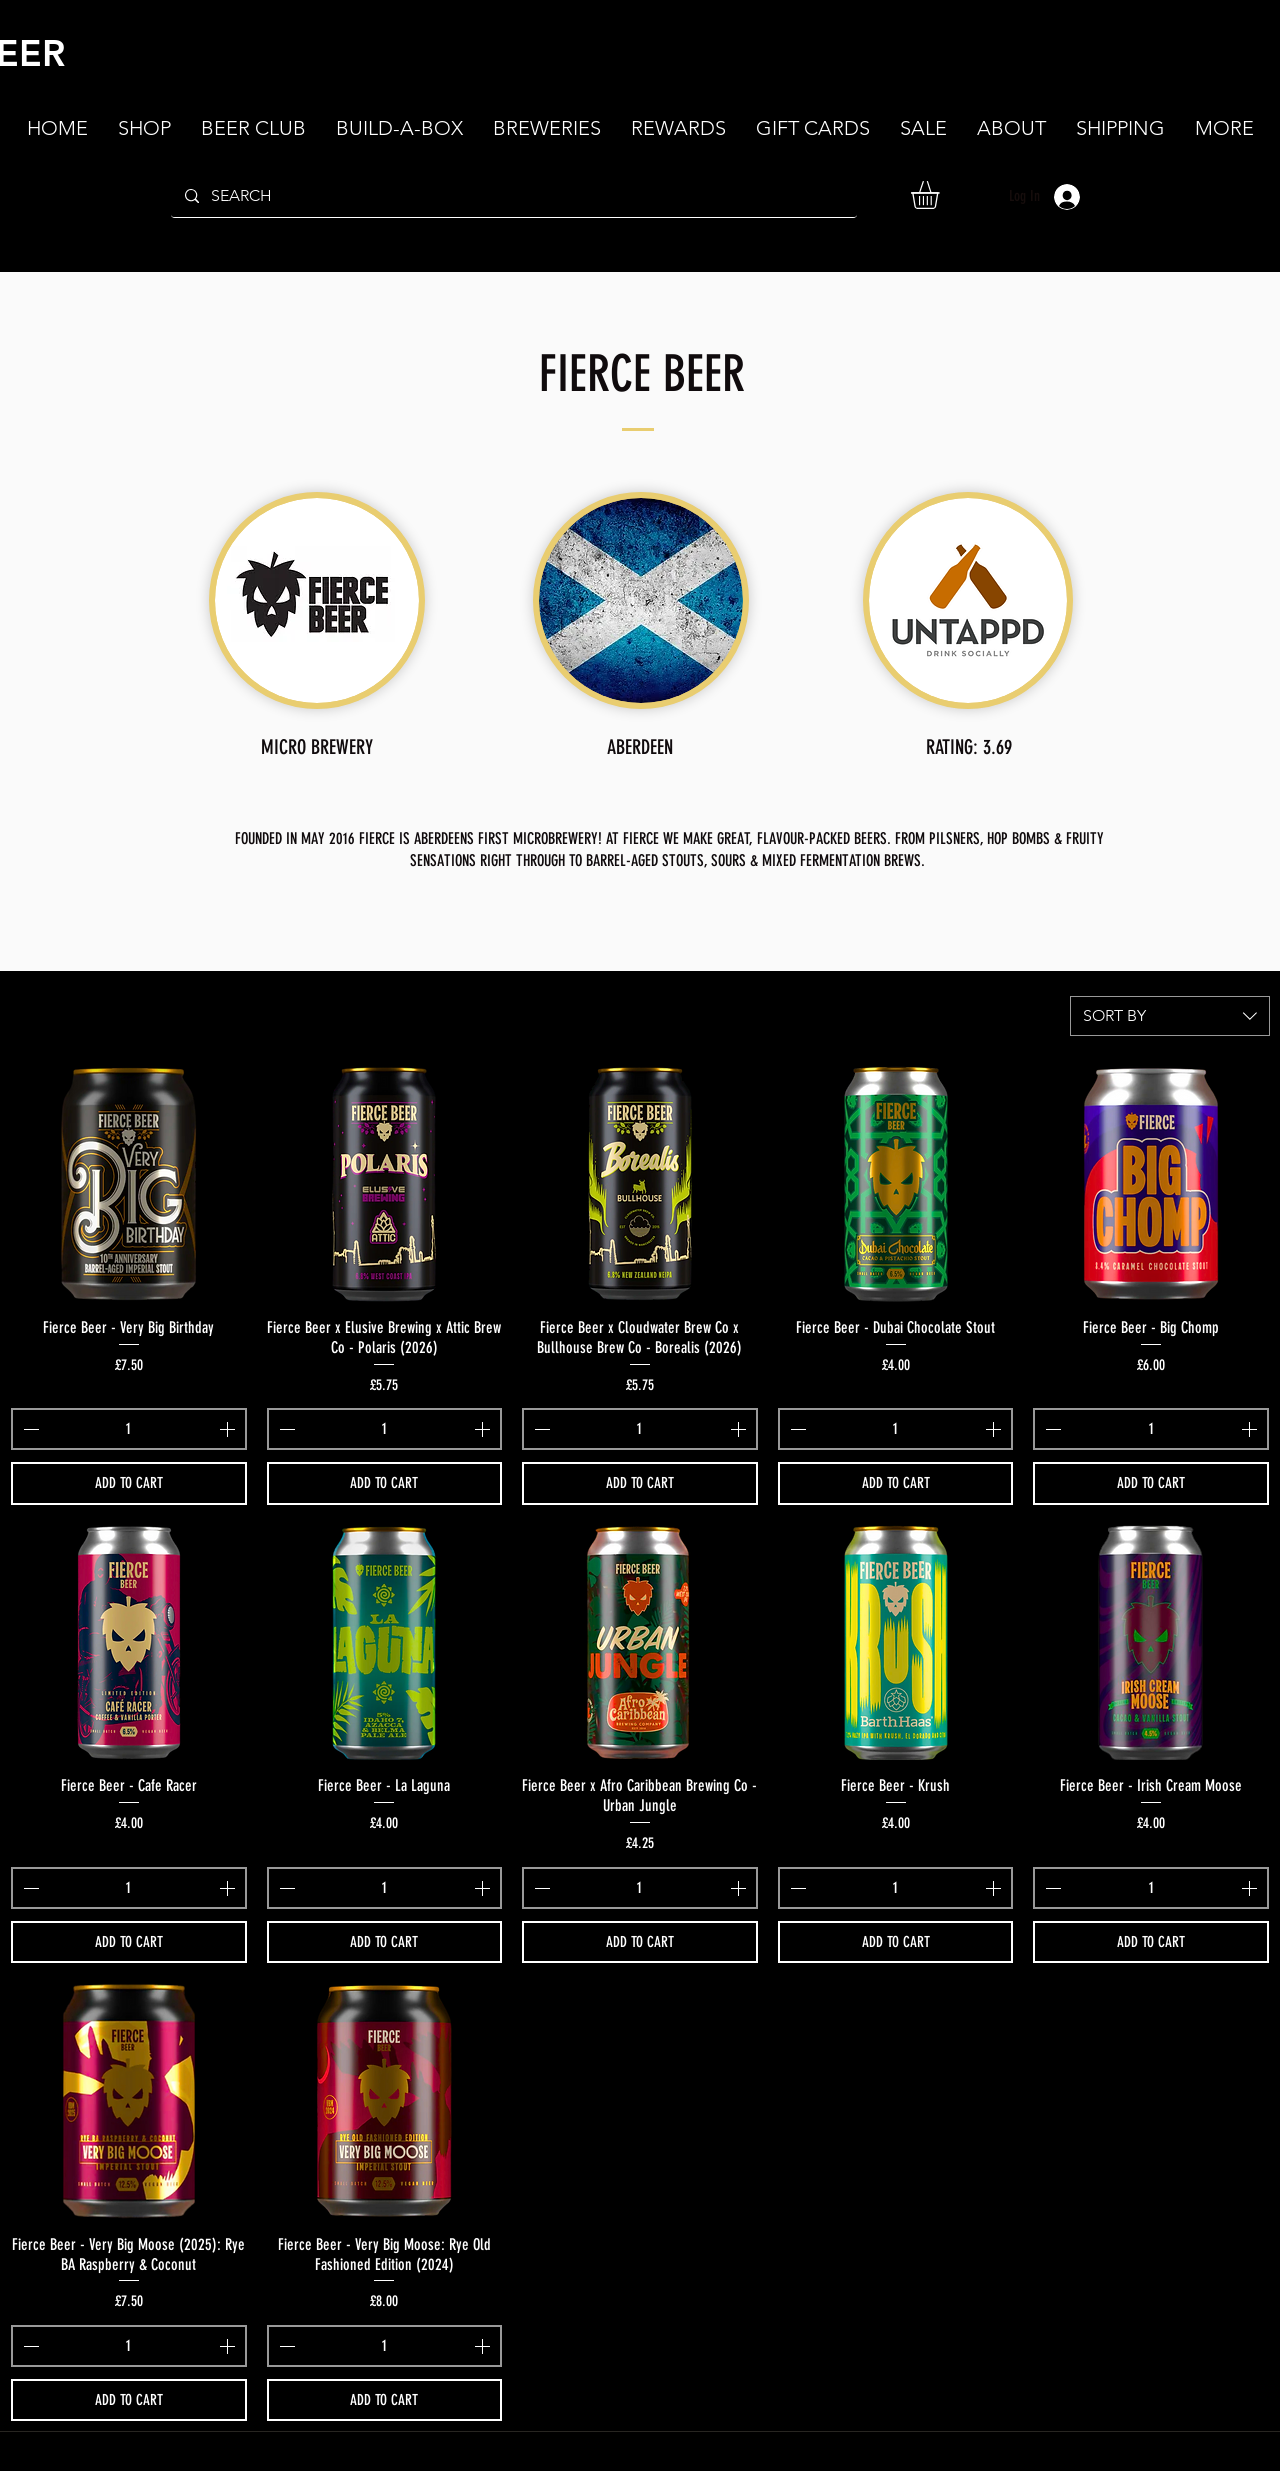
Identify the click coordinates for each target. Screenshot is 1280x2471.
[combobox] (1170, 1016)
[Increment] (229, 1429)
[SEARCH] (513, 196)
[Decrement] (29, 1429)
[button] (1011, 128)
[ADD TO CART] (129, 1483)
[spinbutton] (129, 1429)
